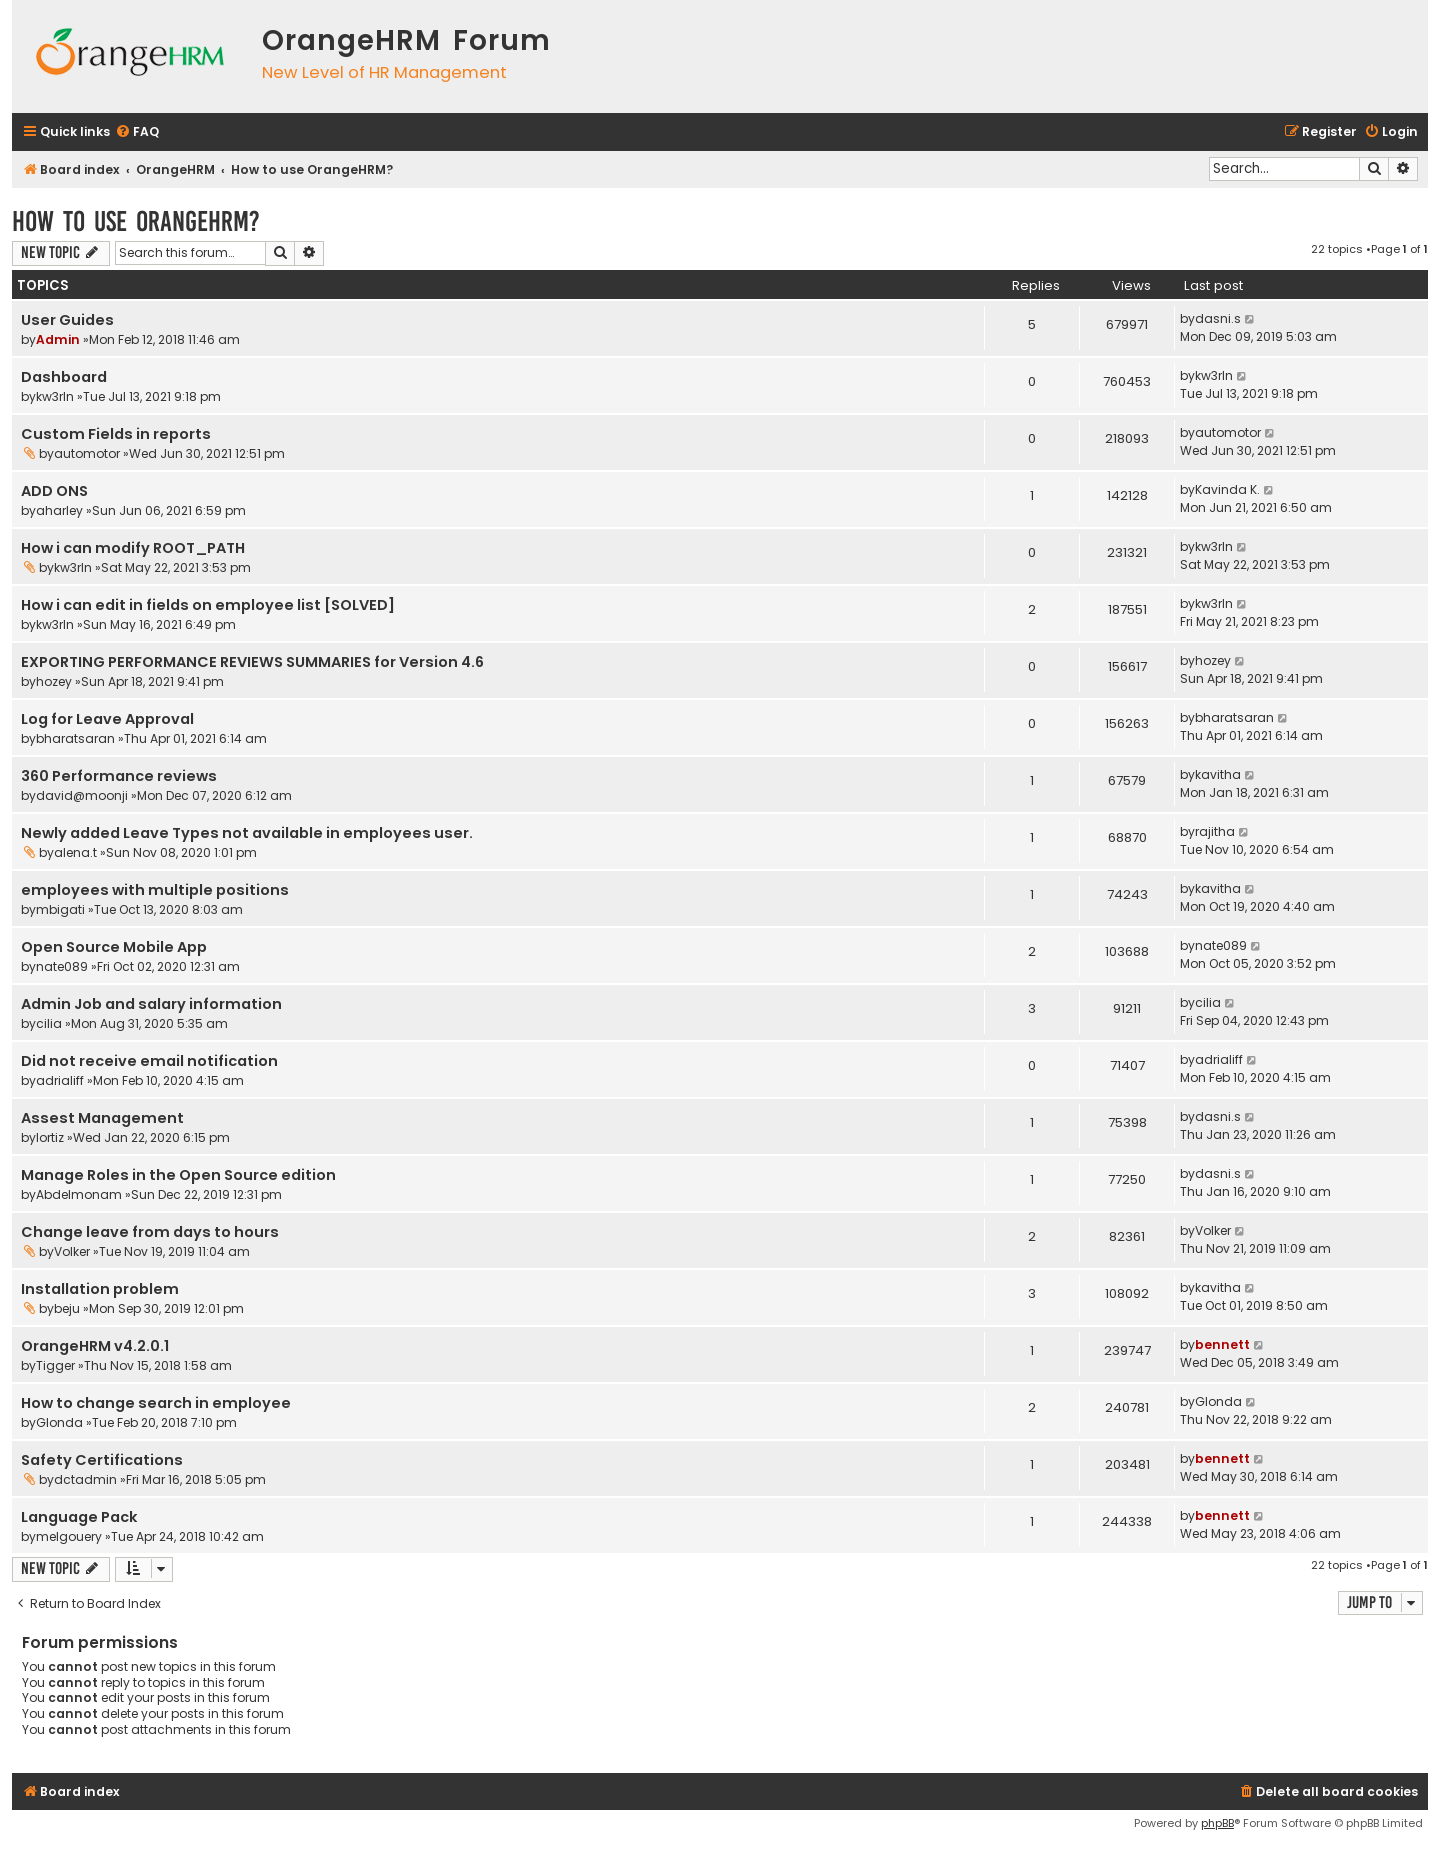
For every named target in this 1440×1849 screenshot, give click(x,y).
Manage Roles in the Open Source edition (178, 1175)
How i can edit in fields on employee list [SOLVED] (208, 605)
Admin (58, 339)
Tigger (55, 1365)
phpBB (1217, 1823)
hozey (54, 681)
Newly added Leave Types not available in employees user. (247, 833)
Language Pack (79, 1517)
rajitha (1215, 831)
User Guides (67, 320)
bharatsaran (75, 738)
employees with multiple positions (155, 890)
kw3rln (55, 396)
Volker (72, 1251)
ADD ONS (54, 491)
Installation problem (100, 1289)
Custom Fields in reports (116, 434)
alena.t (75, 852)
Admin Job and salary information (151, 1004)
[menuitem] (137, 132)
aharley (59, 510)
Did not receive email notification (149, 1061)
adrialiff (60, 1080)
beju (67, 1308)
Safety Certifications (102, 1460)
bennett (1222, 1344)
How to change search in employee (156, 1403)
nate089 (62, 966)
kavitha (1218, 774)
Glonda (59, 1422)
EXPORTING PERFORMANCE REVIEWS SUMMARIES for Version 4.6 (252, 662)
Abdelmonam (79, 1194)
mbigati (60, 909)
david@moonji (82, 795)
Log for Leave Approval (107, 719)
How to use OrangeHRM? (136, 221)
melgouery (69, 1536)
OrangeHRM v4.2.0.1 (95, 1346)
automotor (87, 453)
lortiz (50, 1137)
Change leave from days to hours (150, 1232)
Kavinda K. (1227, 489)
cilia (49, 1023)
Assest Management (102, 1118)
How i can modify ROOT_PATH (133, 548)
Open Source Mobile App (114, 947)
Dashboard (64, 377)
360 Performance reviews (119, 776)
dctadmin (85, 1479)
